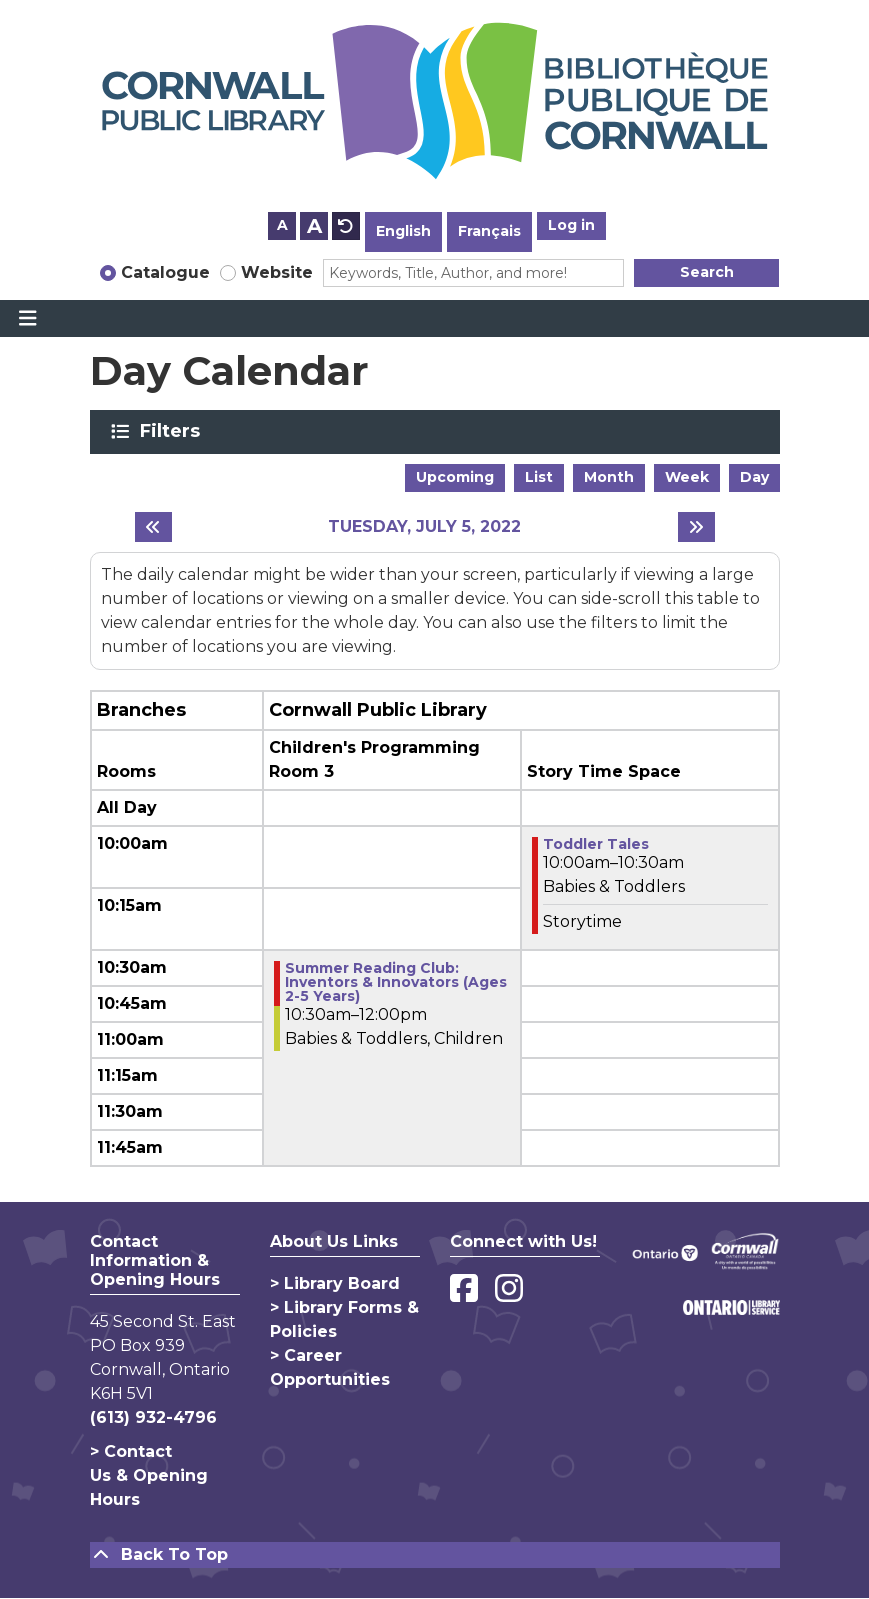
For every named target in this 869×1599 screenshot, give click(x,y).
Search (707, 272)
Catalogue (165, 272)
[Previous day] (153, 527)
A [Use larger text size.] (314, 226)
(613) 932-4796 (153, 1417)
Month (609, 477)
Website (277, 272)
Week (687, 477)
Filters (173, 431)
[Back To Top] (435, 1555)
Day (754, 477)
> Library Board (335, 1283)
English (403, 231)
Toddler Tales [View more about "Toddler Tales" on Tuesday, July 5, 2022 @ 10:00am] (596, 844)
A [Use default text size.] (346, 226)
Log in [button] (571, 225)
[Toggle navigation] (27, 319)
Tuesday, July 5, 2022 (424, 526)
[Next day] (696, 527)
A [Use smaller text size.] (282, 225)
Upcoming (455, 477)
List (539, 477)
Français (489, 231)
